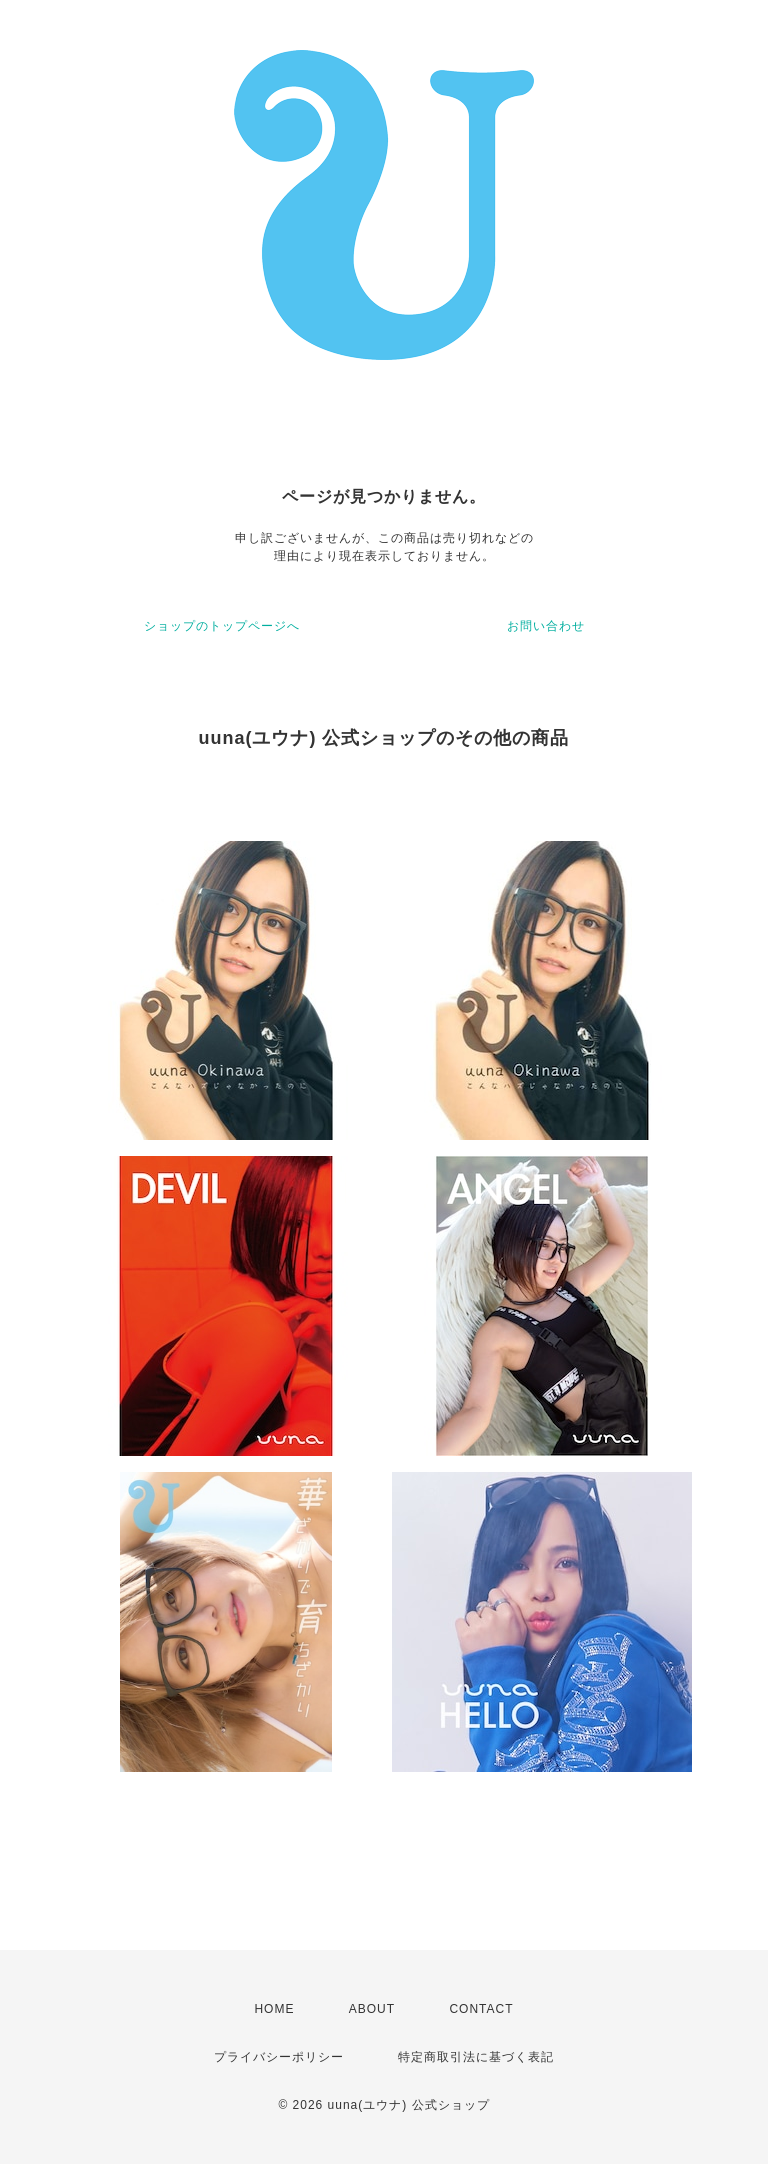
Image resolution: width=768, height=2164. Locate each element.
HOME (274, 2009)
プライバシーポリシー (279, 2057)
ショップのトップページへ (222, 626)
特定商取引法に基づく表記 (476, 2057)
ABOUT (372, 2009)
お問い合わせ (546, 626)
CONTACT (481, 2009)
